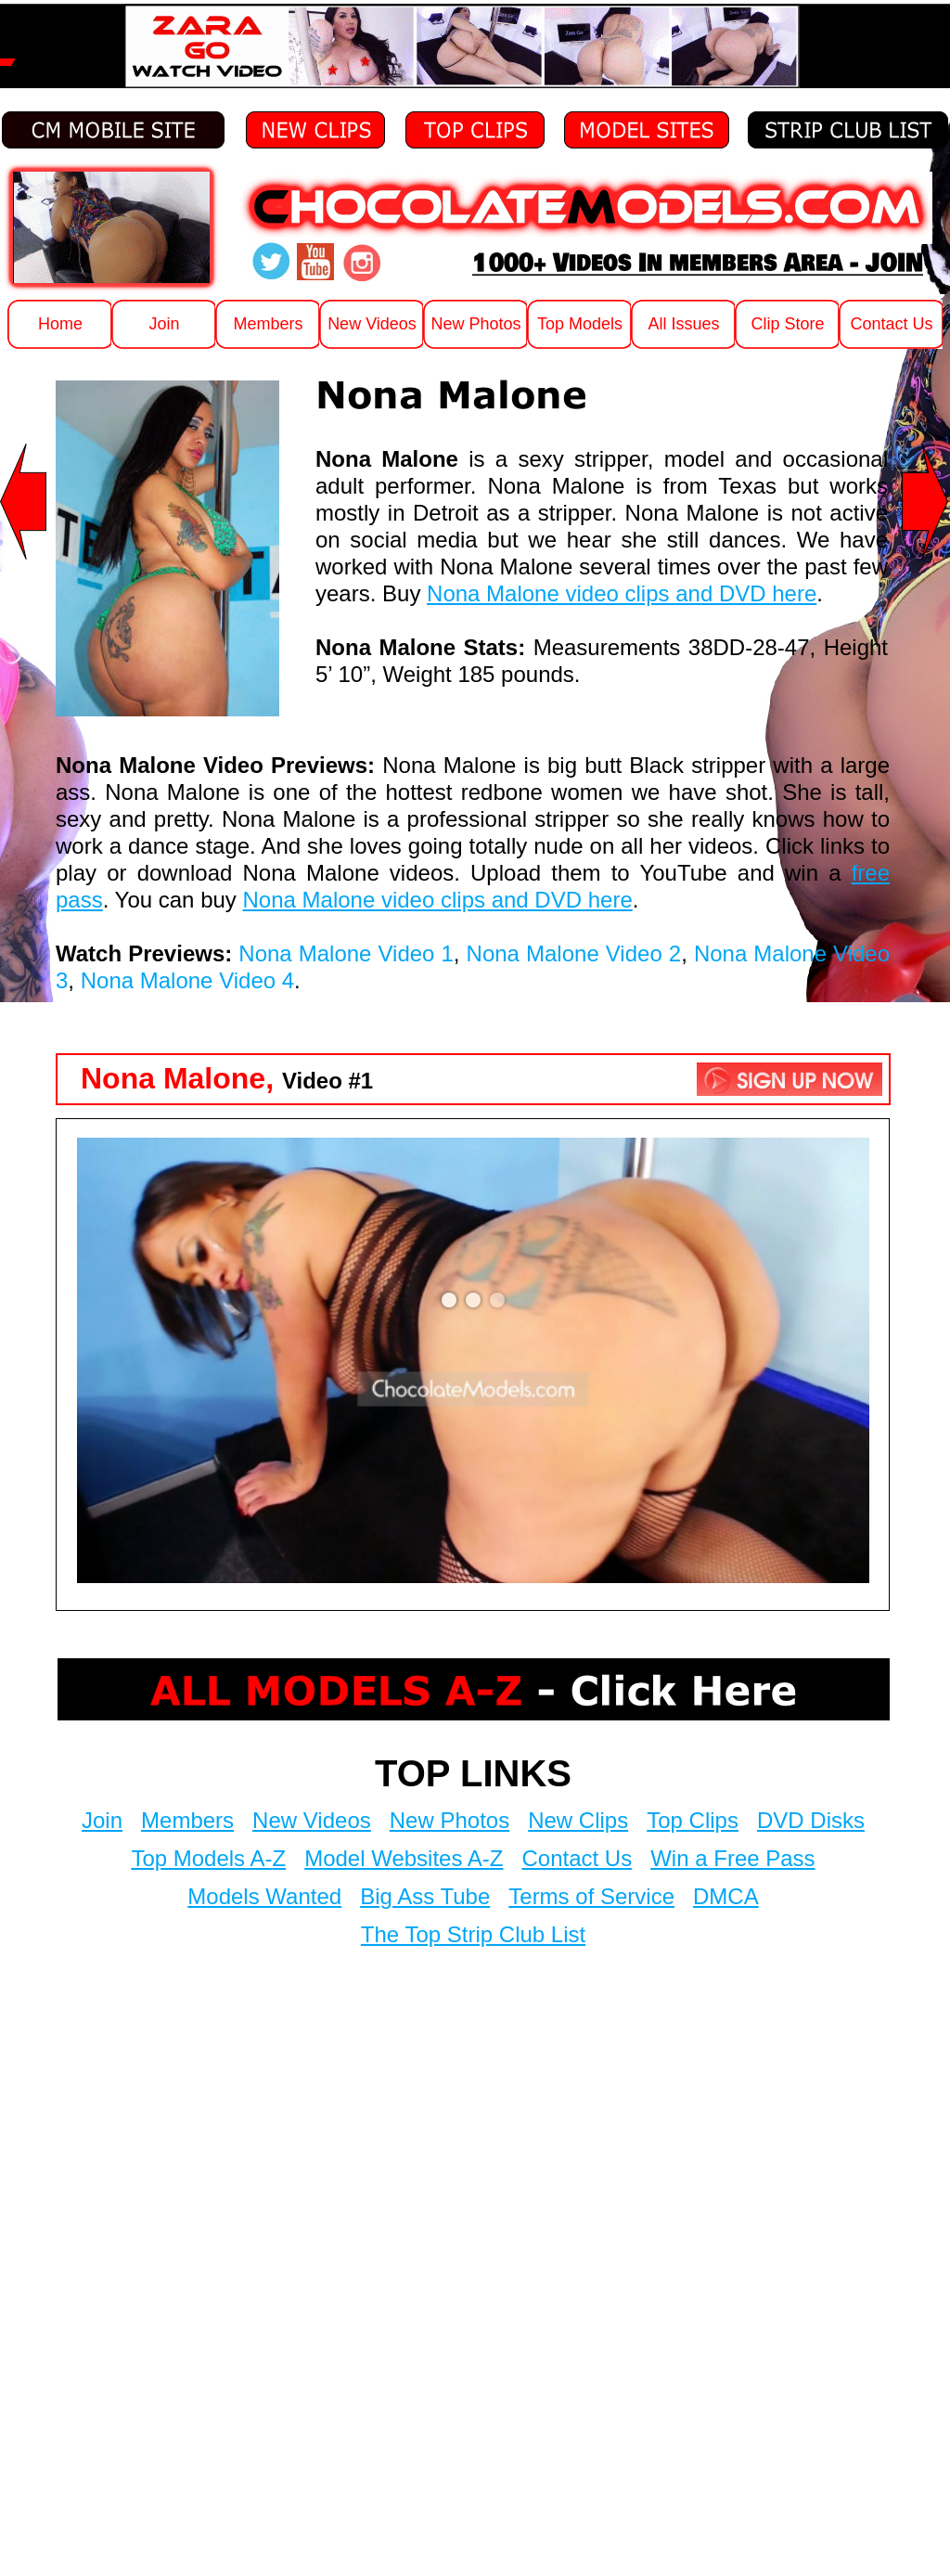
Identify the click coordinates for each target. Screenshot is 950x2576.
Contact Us (576, 1858)
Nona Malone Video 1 (346, 953)
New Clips (578, 1820)
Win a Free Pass (732, 1858)
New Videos (311, 1820)
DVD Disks (811, 1820)
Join (102, 1820)
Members (187, 1820)
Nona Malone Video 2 (574, 953)
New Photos (449, 1820)
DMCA (726, 1896)
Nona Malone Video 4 (187, 980)
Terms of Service (591, 1896)
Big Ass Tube (425, 1896)
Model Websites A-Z (403, 1858)
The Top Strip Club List (473, 1934)
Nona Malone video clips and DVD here (621, 593)
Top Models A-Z (208, 1858)
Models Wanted (264, 1896)
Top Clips (692, 1820)
